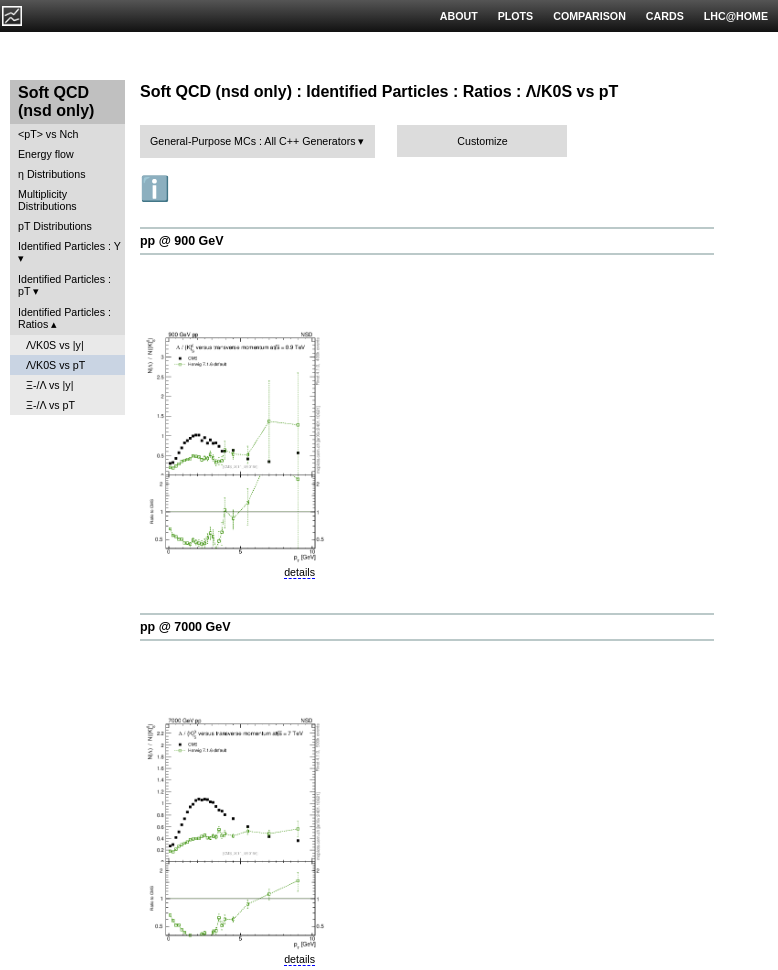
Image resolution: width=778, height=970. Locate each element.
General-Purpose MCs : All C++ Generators (253, 141)
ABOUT (459, 16)
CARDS (665, 16)
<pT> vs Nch (48, 134)
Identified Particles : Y (69, 246)
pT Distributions (55, 226)
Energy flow (46, 154)
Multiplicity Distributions (47, 200)
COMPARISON (589, 16)
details (299, 572)
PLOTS (516, 16)
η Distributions (52, 174)
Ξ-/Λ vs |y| (49, 385)
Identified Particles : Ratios (64, 318)
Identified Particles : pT (64, 285)
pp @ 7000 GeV (185, 627)
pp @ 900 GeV (182, 241)
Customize (482, 141)
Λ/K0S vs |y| (55, 345)
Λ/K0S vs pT (55, 365)
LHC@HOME (736, 16)
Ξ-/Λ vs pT (50, 405)
